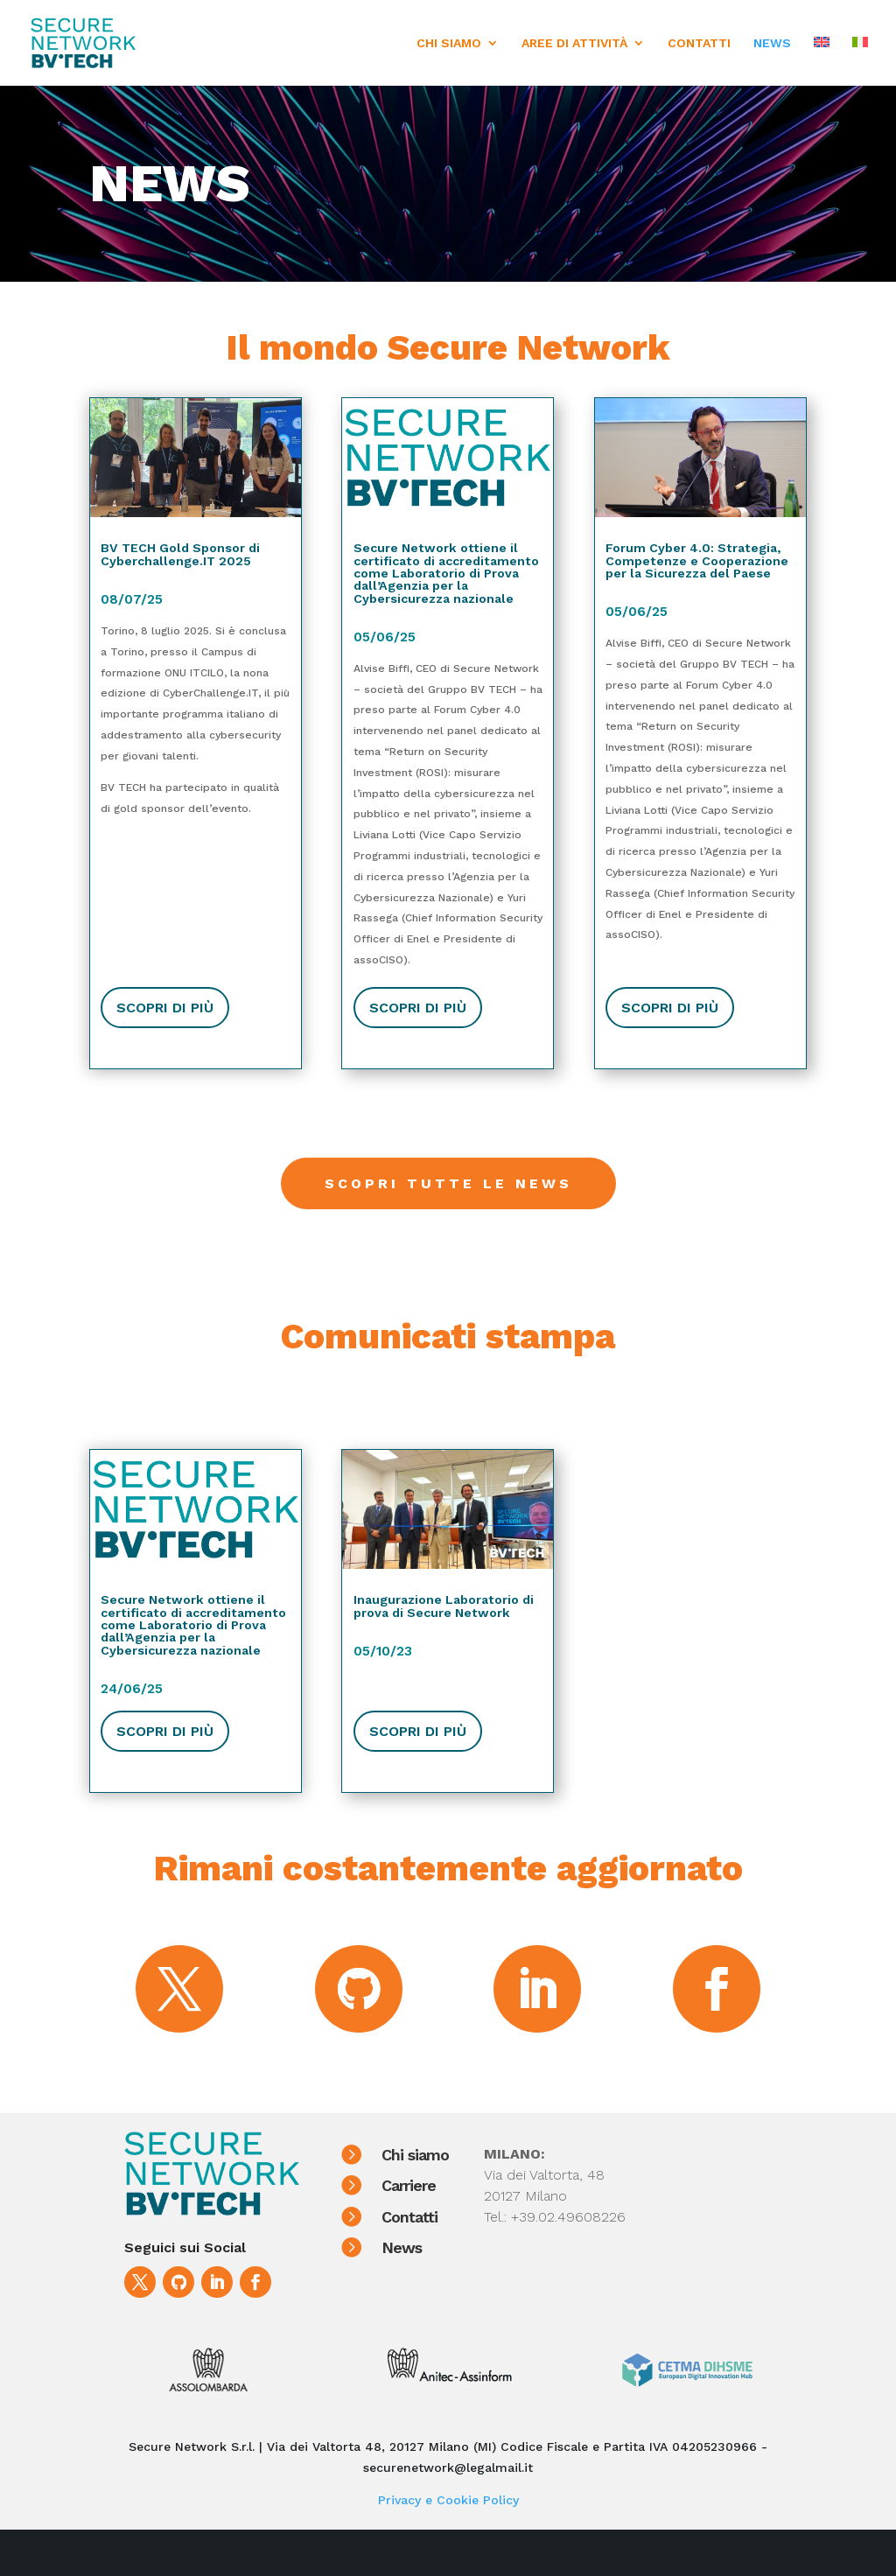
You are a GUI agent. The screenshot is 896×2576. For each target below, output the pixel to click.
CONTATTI (699, 43)
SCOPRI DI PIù (165, 1007)
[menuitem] (822, 61)
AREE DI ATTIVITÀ (574, 43)
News (424, 2247)
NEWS (772, 43)
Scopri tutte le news (448, 1183)
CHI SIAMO (448, 43)
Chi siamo (438, 2155)
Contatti (432, 2217)
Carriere (431, 2185)
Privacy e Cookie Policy (448, 2500)
